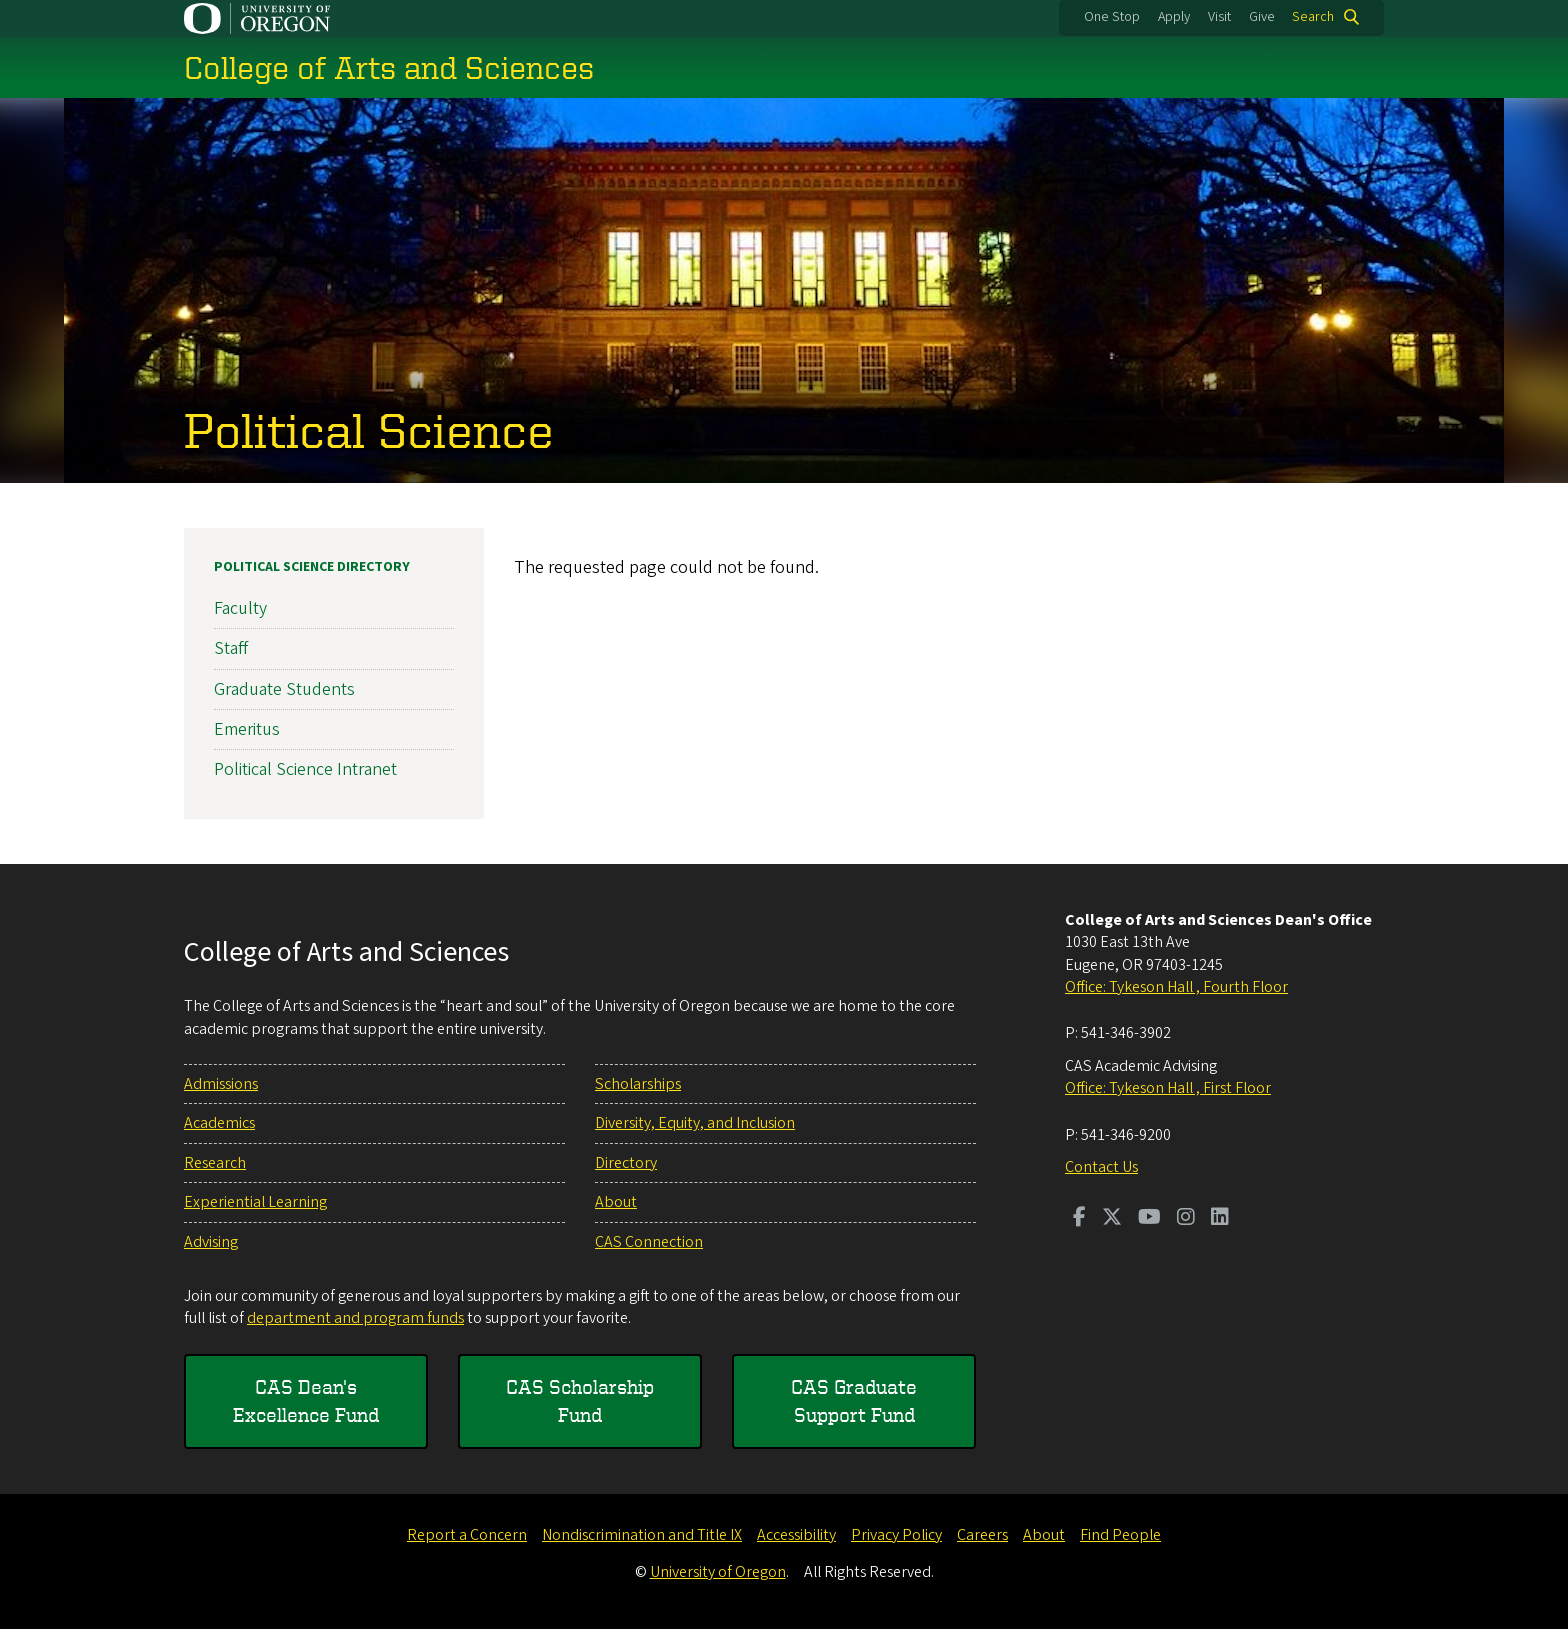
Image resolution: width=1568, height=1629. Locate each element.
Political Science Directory (312, 567)
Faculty (240, 608)
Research (215, 1163)
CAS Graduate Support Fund (854, 1400)
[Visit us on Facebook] (1079, 1219)
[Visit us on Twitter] (1112, 1219)
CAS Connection (649, 1242)
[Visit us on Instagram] (1186, 1219)
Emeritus (247, 729)
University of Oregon (718, 1572)
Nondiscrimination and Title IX (642, 1535)
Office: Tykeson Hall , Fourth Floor (1176, 987)
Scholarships (638, 1084)
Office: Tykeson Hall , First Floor (1168, 1088)
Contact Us (1101, 1167)
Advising (211, 1242)
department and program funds (355, 1318)
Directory (626, 1163)
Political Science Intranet (305, 769)
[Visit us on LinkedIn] (1220, 1219)
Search (1313, 17)
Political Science (369, 429)
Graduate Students (284, 688)
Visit (1219, 17)
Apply (1174, 17)
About (616, 1202)
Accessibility (796, 1535)
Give (1262, 17)
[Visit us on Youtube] (1149, 1219)
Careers (982, 1535)
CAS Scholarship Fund (580, 1400)
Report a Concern (467, 1535)
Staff (231, 648)
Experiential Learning (255, 1202)
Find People (1120, 1535)
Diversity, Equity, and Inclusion (695, 1123)
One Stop (1112, 17)
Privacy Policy (896, 1535)
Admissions (221, 1084)
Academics (219, 1123)
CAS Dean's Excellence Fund (306, 1400)
